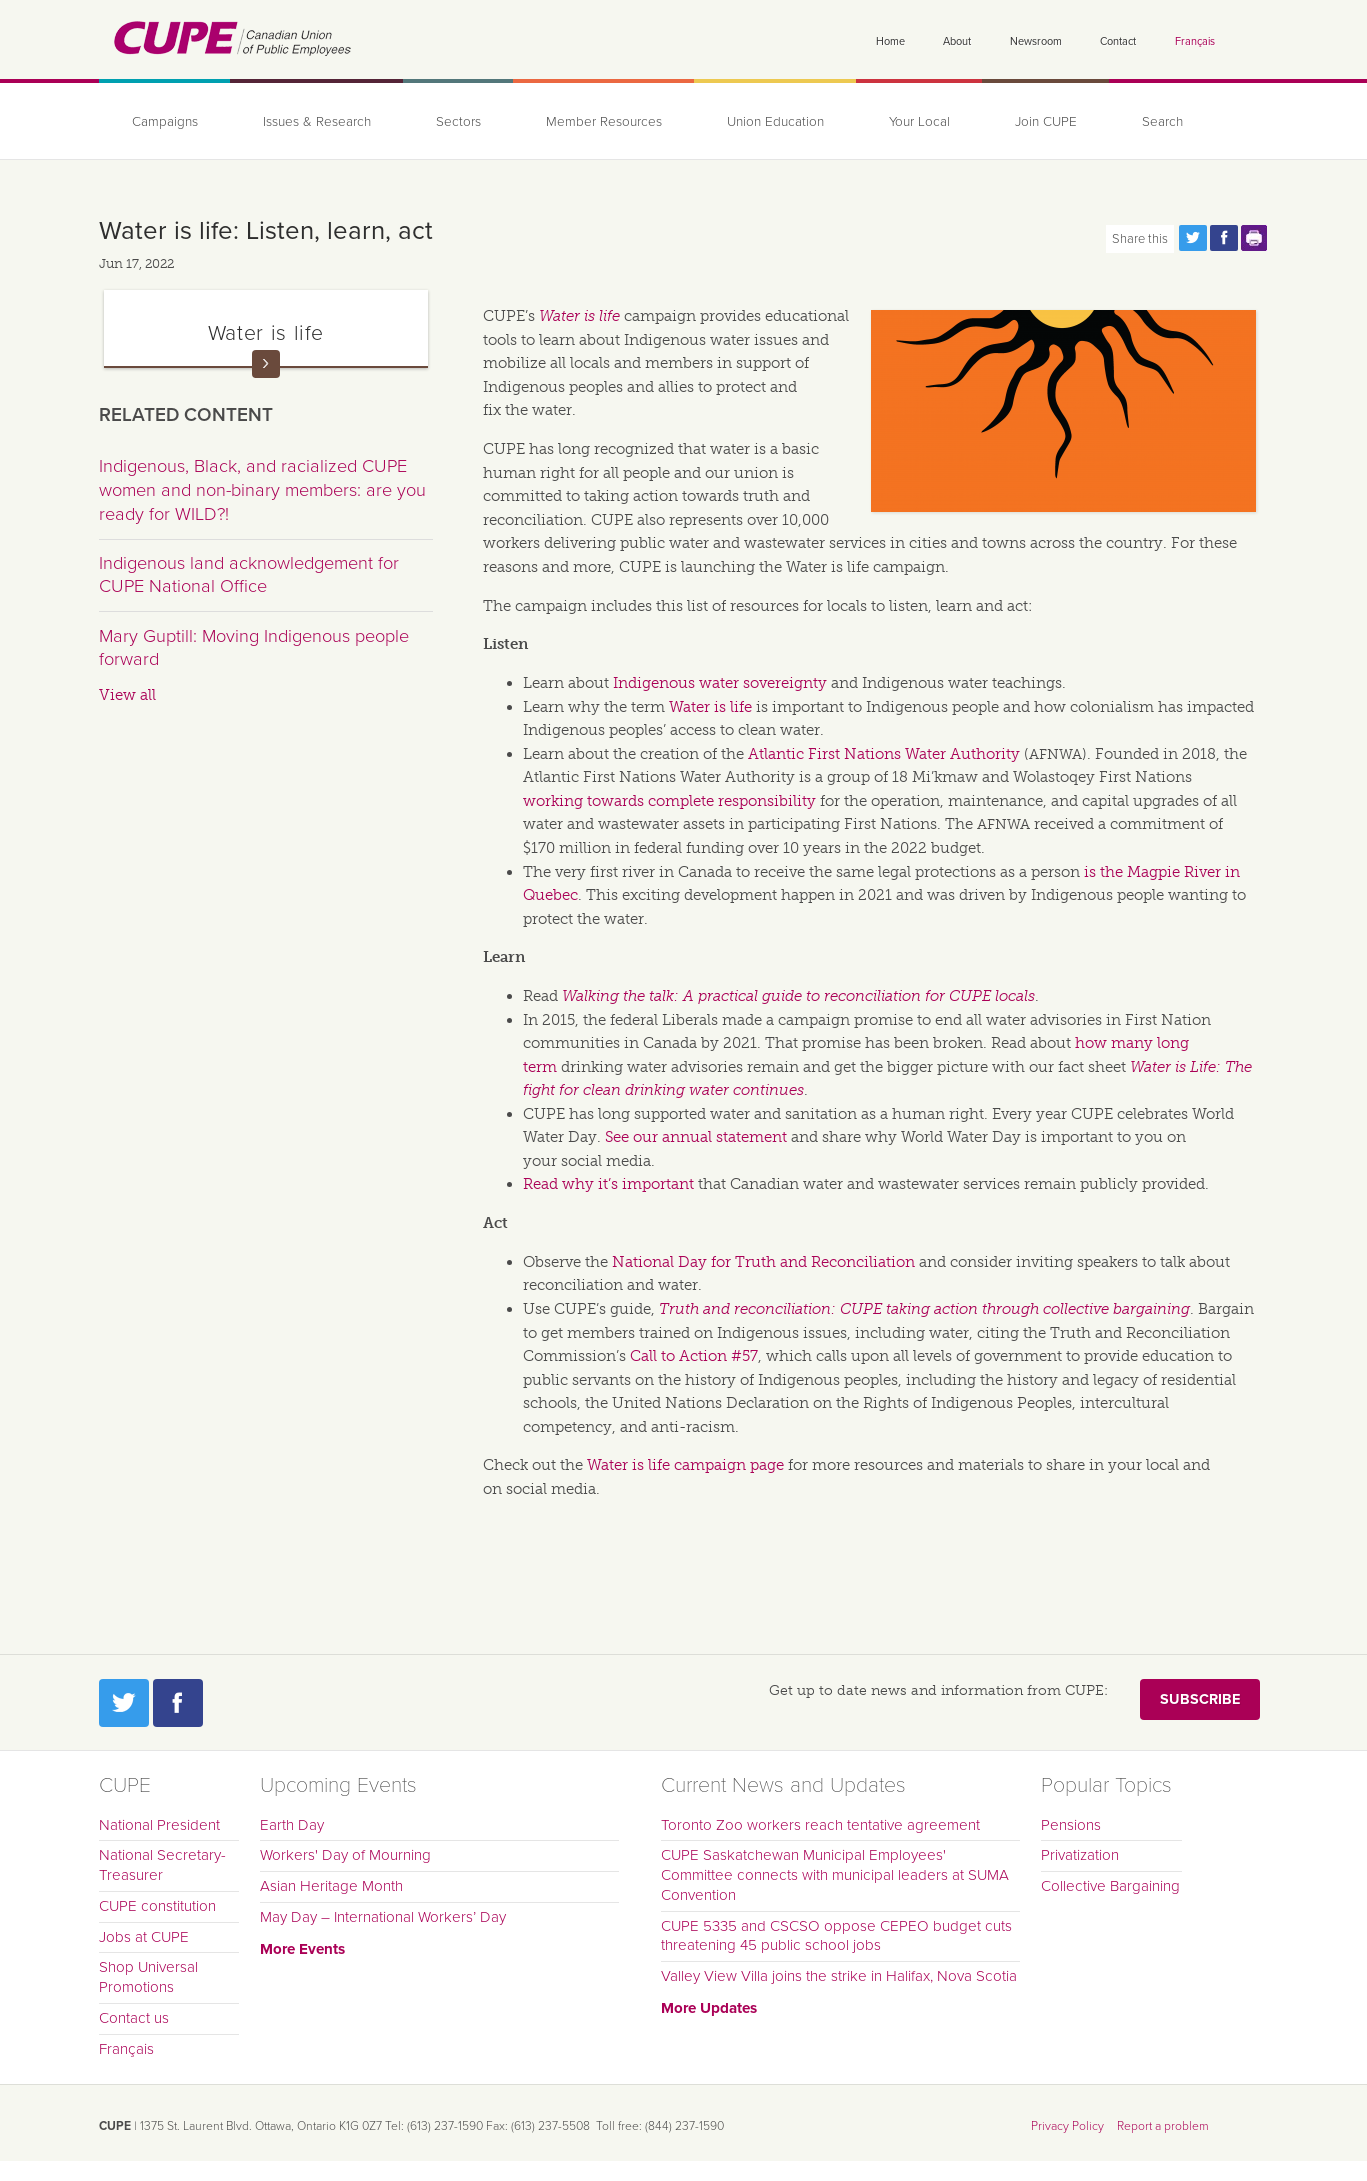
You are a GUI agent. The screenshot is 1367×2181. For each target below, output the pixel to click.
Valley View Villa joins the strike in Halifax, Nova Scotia (839, 1976)
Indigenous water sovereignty (720, 683)
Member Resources (604, 122)
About (957, 41)
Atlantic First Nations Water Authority (884, 754)
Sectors (458, 122)
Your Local (919, 122)
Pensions (1071, 1825)
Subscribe (1200, 1699)
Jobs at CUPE (144, 1937)
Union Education (775, 122)
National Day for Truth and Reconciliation (763, 1262)
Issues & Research (317, 122)
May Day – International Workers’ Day (383, 1917)
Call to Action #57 (694, 1356)
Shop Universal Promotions (148, 1977)
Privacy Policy (1067, 2126)
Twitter (124, 1703)
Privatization (1080, 1855)
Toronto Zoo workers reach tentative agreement (820, 1825)
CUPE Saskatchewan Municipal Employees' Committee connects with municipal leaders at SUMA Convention (835, 1875)
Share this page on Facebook (1224, 238)
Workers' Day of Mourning (345, 1855)
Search (1162, 122)
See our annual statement (696, 1137)
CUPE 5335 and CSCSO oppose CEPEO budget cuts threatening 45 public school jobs (836, 1936)
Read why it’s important (608, 1184)
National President (159, 1825)
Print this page (1255, 238)
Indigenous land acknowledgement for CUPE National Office (249, 575)
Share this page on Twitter (1193, 238)
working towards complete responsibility (669, 801)
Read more (266, 364)
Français (1195, 41)
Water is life (579, 316)
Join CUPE (1046, 122)
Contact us (134, 2018)
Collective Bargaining (1110, 1886)
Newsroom (1036, 41)
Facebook (178, 1703)
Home (890, 41)
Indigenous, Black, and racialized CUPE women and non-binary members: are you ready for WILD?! (262, 489)
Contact (1118, 41)
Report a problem (1163, 2126)
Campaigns (165, 122)
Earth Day (292, 1825)
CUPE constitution (157, 1906)
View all (127, 695)
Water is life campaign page (685, 1465)
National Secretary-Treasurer (162, 1865)
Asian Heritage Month (331, 1886)
